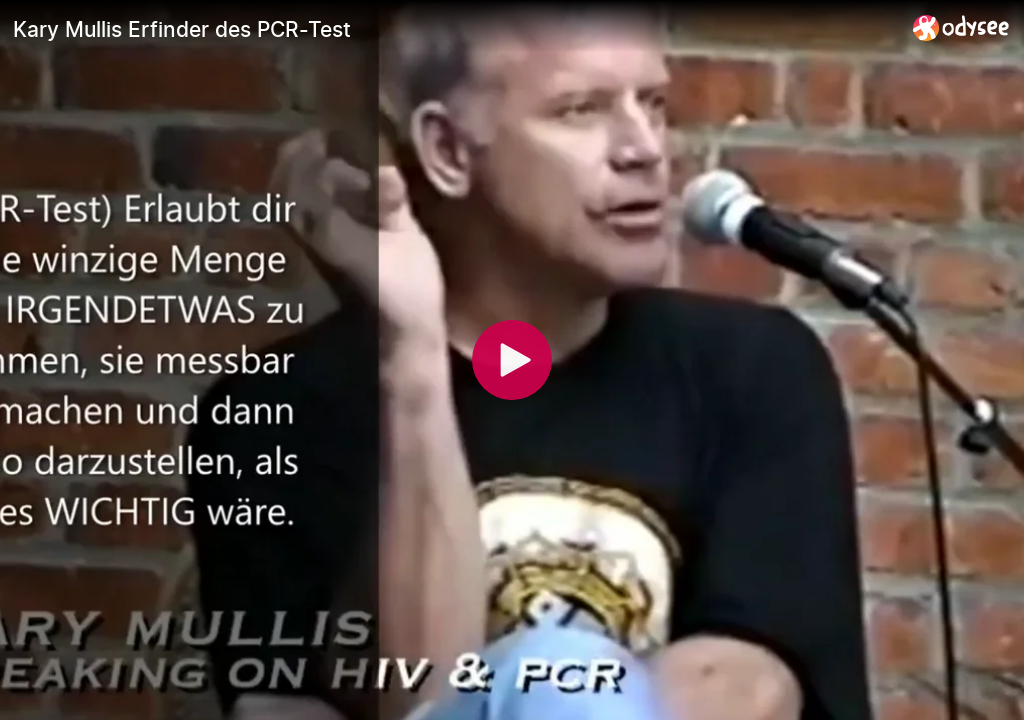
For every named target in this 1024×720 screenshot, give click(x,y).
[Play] (512, 360)
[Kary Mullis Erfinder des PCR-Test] (455, 29)
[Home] (961, 27)
